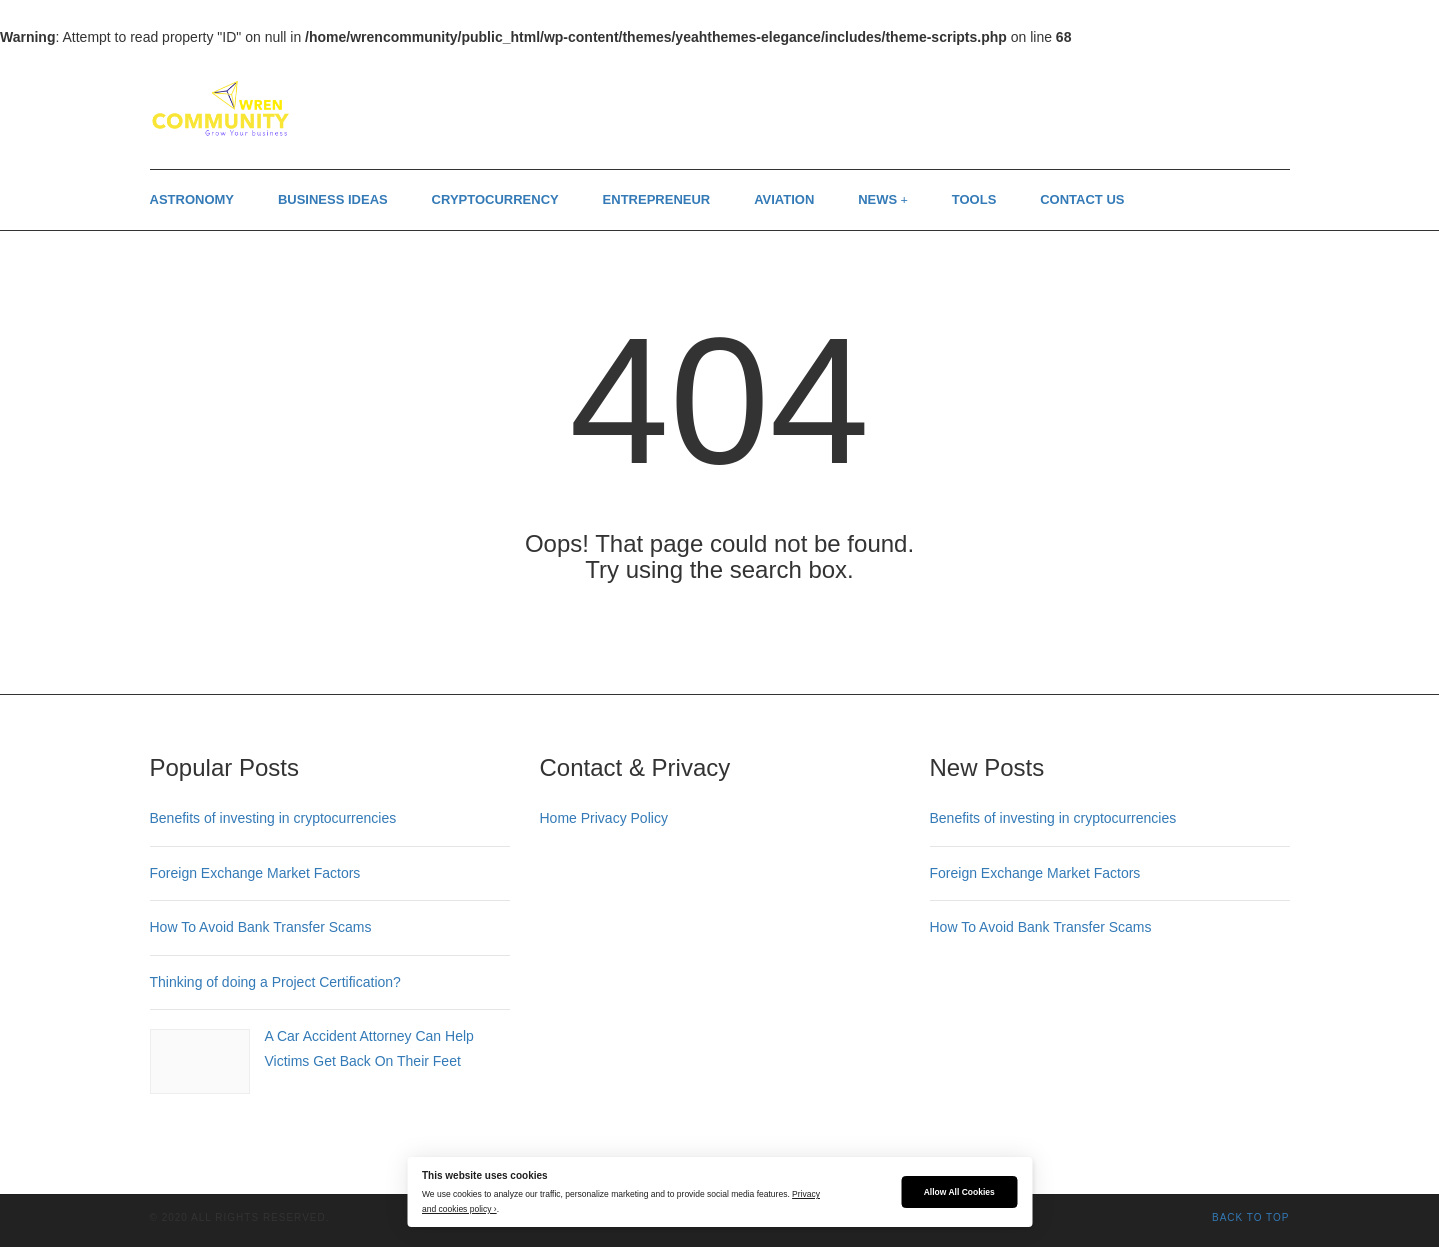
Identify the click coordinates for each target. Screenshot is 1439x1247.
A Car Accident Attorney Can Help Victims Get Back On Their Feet (369, 1048)
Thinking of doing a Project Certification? (275, 982)
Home (558, 818)
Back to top (1251, 1217)
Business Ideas (333, 199)
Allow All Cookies (959, 1192)
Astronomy (192, 199)
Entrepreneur (657, 199)
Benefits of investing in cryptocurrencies (273, 818)
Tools (974, 199)
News (877, 199)
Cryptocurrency (495, 199)
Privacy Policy (624, 818)
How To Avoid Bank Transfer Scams (261, 927)
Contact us (1082, 199)
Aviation (784, 199)
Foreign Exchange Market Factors (255, 873)
